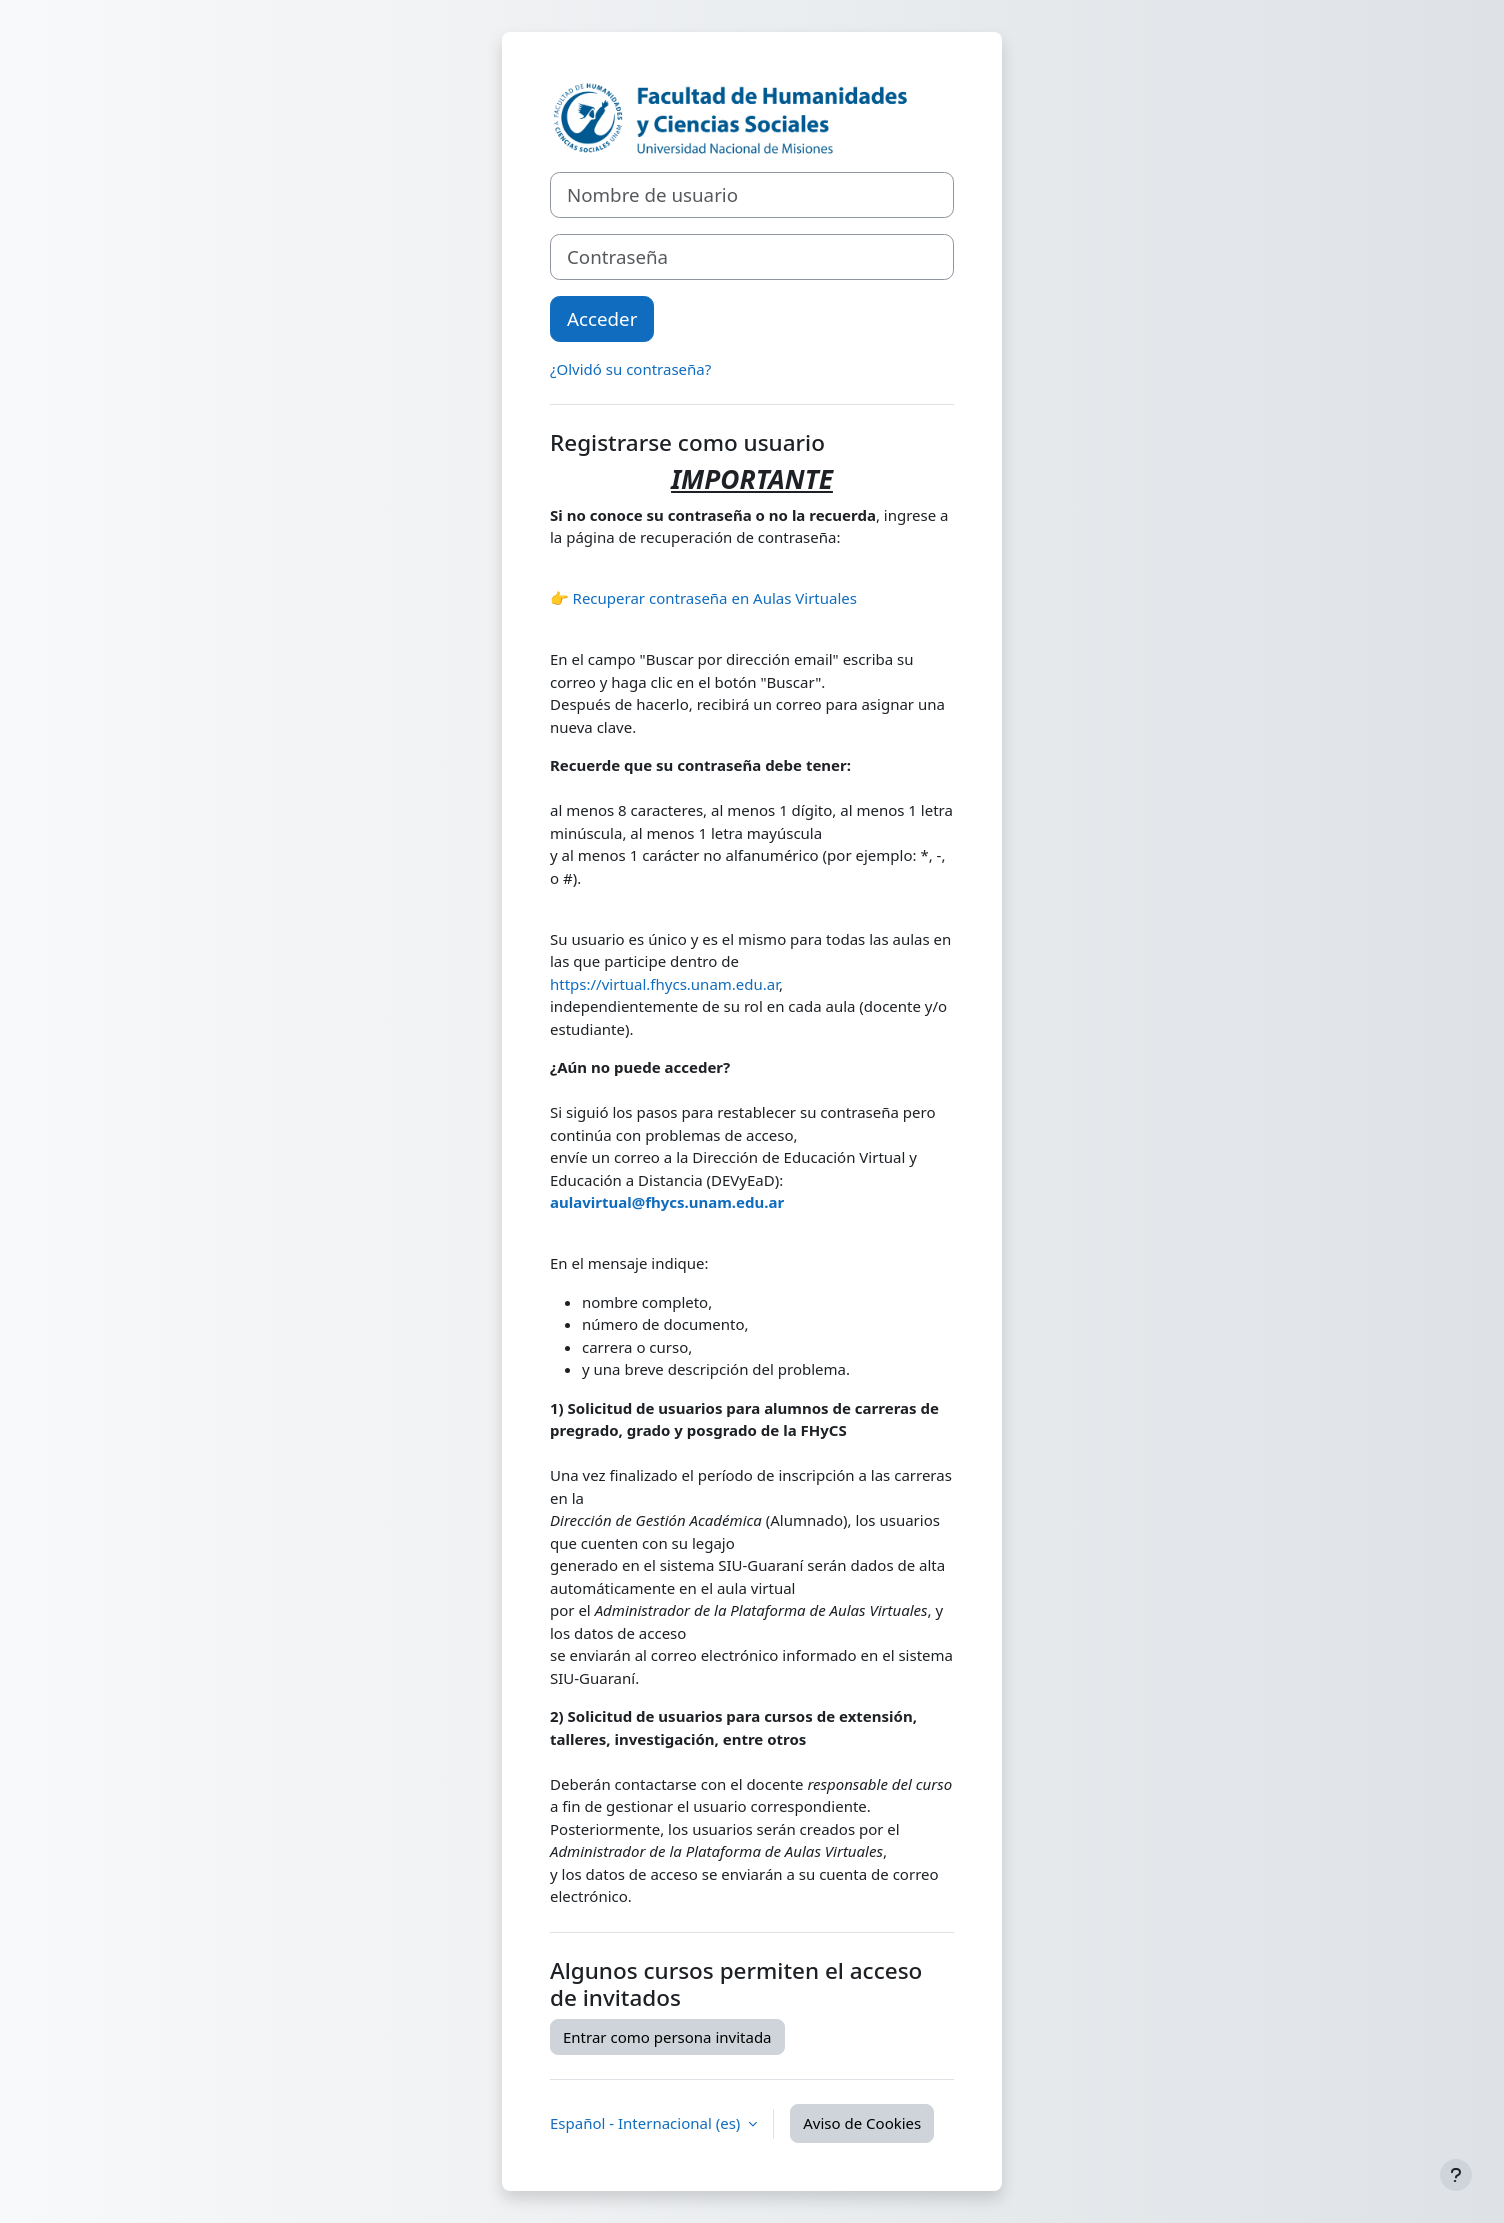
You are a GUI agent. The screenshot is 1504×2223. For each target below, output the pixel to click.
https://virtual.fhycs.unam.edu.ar (664, 984)
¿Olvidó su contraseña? (630, 369)
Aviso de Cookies (862, 2123)
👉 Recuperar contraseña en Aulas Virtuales (703, 598)
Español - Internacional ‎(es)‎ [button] (647, 2123)
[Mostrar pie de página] (1456, 2175)
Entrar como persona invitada (667, 2037)
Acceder (602, 318)
